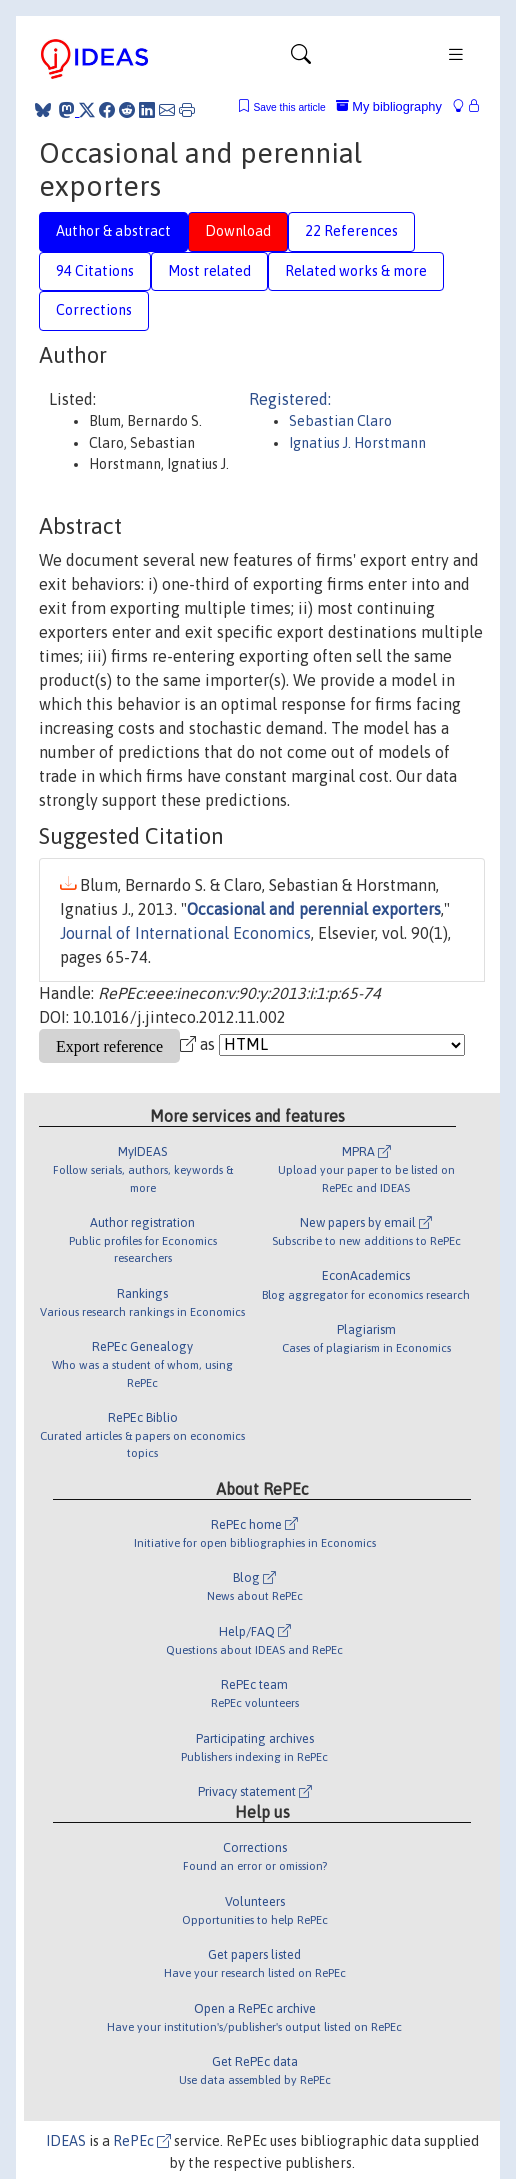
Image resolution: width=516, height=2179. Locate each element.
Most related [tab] (209, 271)
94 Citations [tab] (95, 271)
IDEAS (66, 2141)
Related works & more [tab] (356, 271)
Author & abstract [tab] (113, 231)
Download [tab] (238, 231)
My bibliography (389, 106)
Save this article (289, 107)
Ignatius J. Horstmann (357, 443)
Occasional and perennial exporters (314, 909)
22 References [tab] (351, 231)
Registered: (290, 399)
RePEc (142, 2141)
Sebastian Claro (340, 421)
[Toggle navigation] (301, 59)
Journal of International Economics (185, 933)
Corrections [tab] (94, 310)
